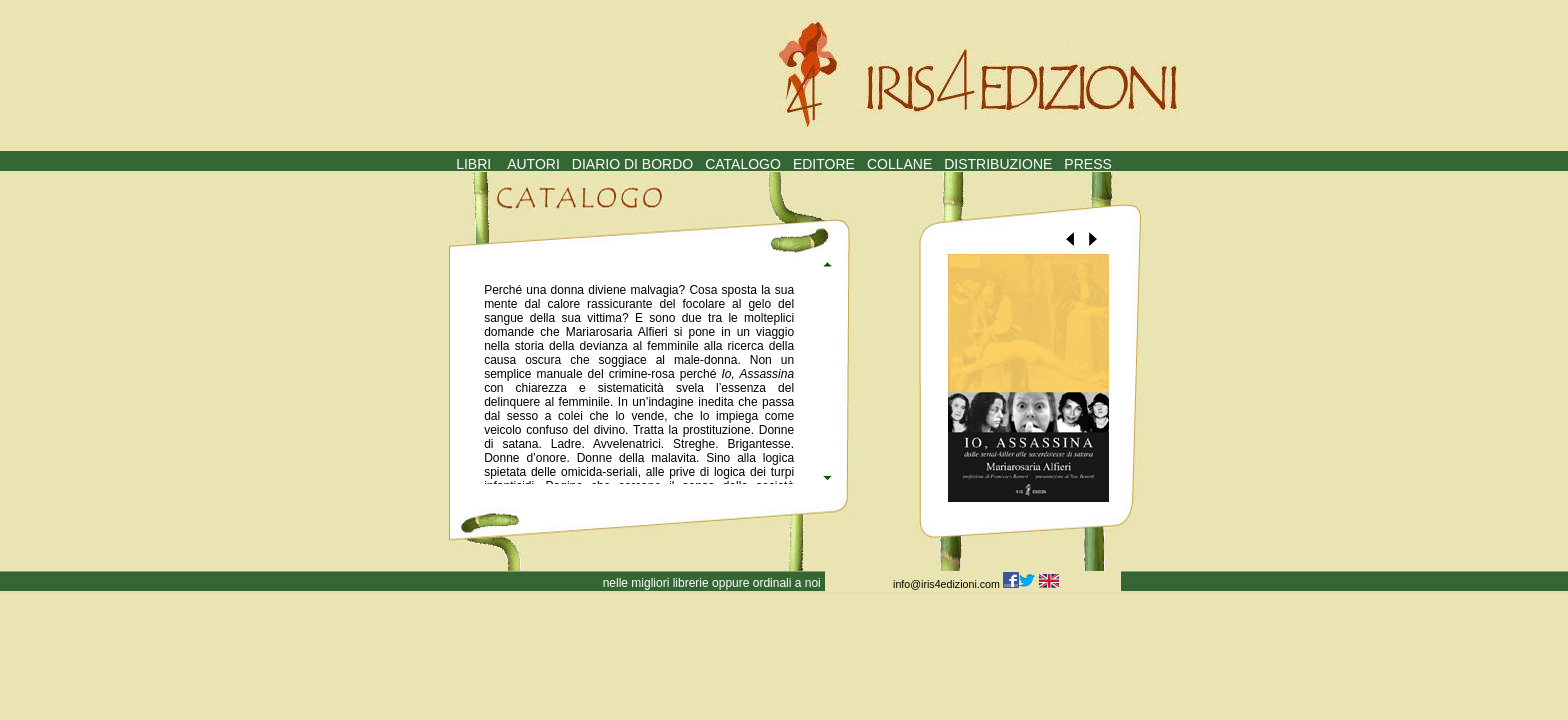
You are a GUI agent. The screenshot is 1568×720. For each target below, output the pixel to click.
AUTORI (533, 164)
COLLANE (899, 164)
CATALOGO (743, 164)
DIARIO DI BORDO (632, 164)
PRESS (1087, 164)
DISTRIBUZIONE (998, 164)
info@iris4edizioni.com (948, 584)
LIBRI (473, 164)
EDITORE (824, 164)
